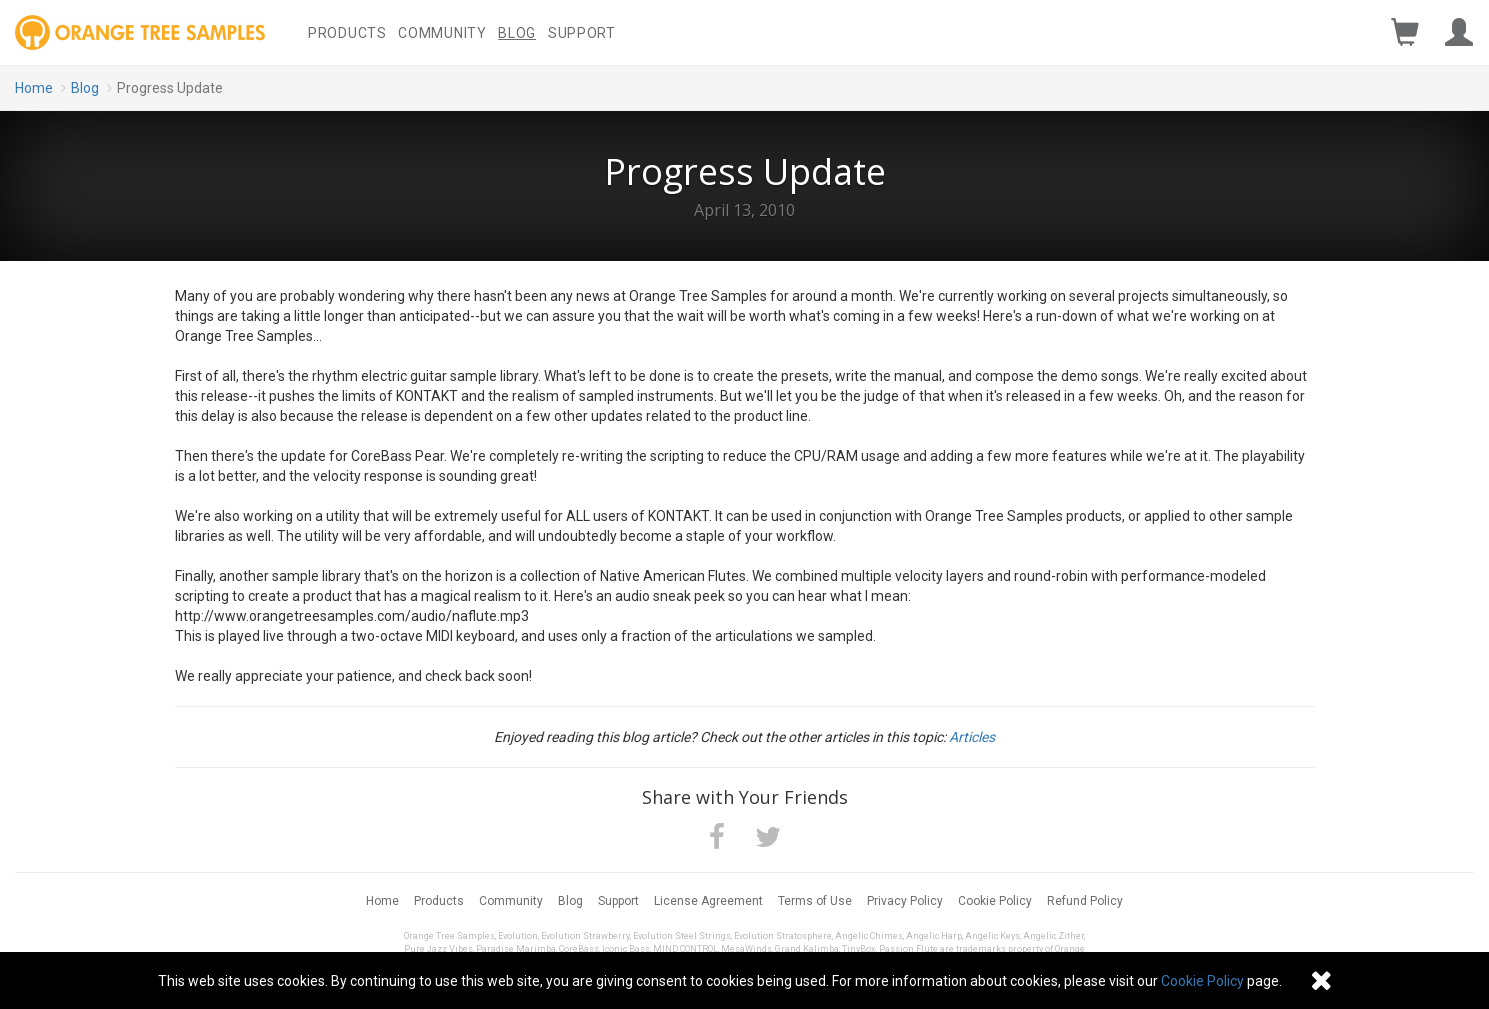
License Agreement (708, 901)
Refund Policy (1085, 901)
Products (347, 33)
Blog (517, 33)
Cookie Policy (995, 901)
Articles (972, 737)
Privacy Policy (905, 901)
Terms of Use (815, 901)
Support (582, 33)
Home (34, 88)
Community (442, 33)
